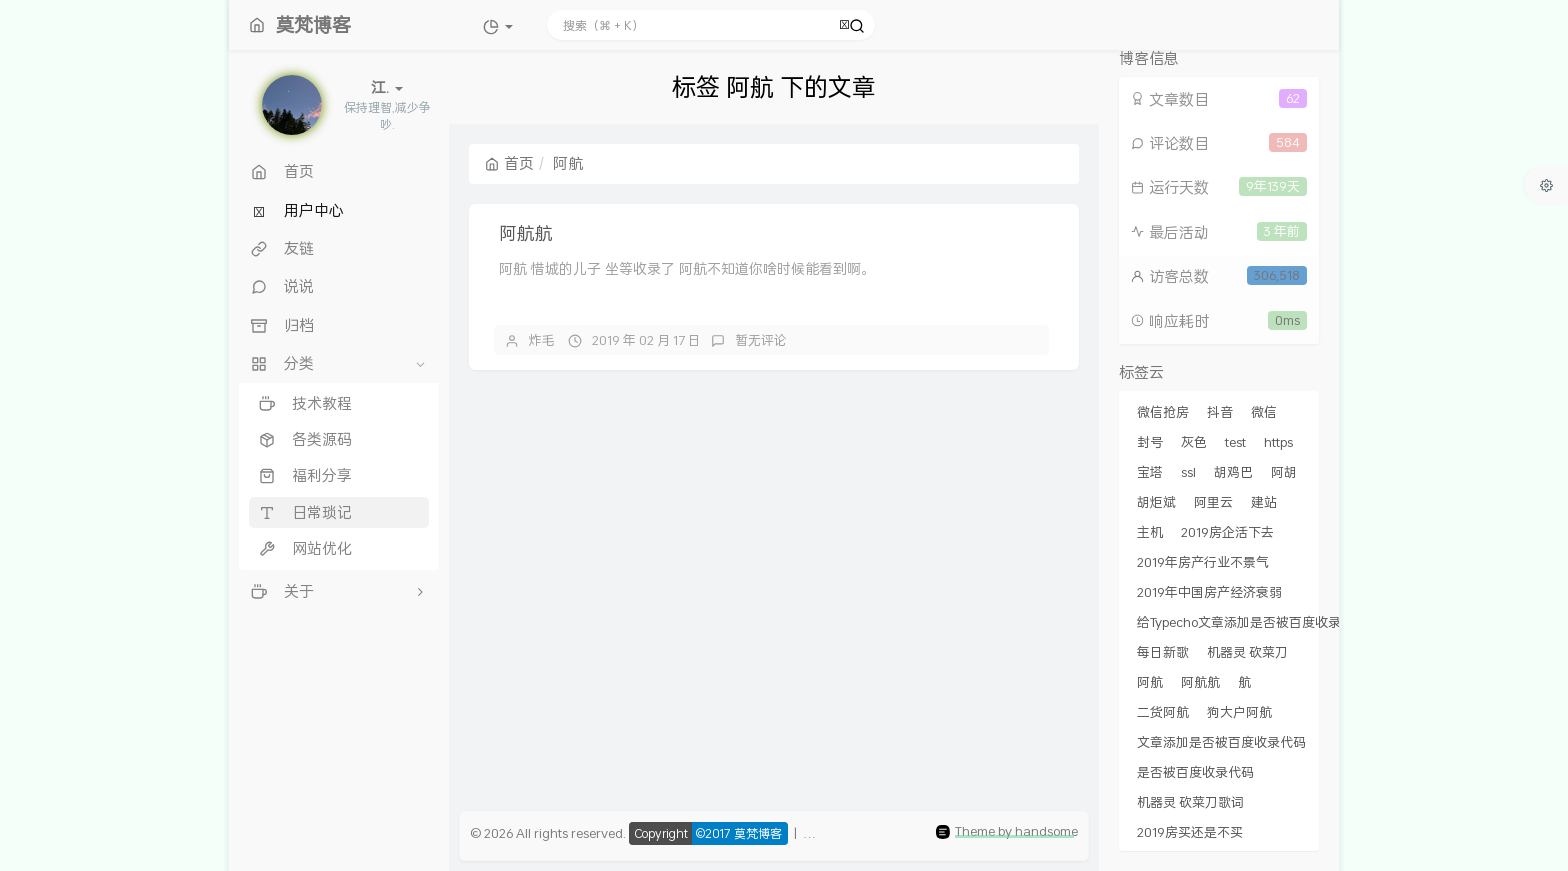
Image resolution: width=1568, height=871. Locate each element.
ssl (1188, 472)
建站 (1264, 502)
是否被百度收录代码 (1195, 772)
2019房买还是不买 (1190, 832)
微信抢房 (1163, 412)
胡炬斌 (1156, 502)
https (1278, 442)
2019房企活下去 (1227, 532)
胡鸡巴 (1233, 472)
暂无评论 (761, 340)
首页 (509, 163)
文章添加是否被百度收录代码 (1221, 742)
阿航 (1150, 682)
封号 (1150, 442)
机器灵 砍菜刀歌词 (1190, 802)
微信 (1264, 412)
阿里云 (1213, 502)
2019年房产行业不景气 (1203, 562)
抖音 (1220, 412)
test (1235, 442)
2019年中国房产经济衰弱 (1209, 592)
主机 (1150, 532)
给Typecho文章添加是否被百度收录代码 (1252, 622)
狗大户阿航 (1239, 712)
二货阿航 (1163, 712)
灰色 (1194, 442)
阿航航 (526, 233)
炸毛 (542, 340)
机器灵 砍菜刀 (1247, 652)
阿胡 (1284, 472)
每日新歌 (1163, 652)
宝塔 (1150, 472)
